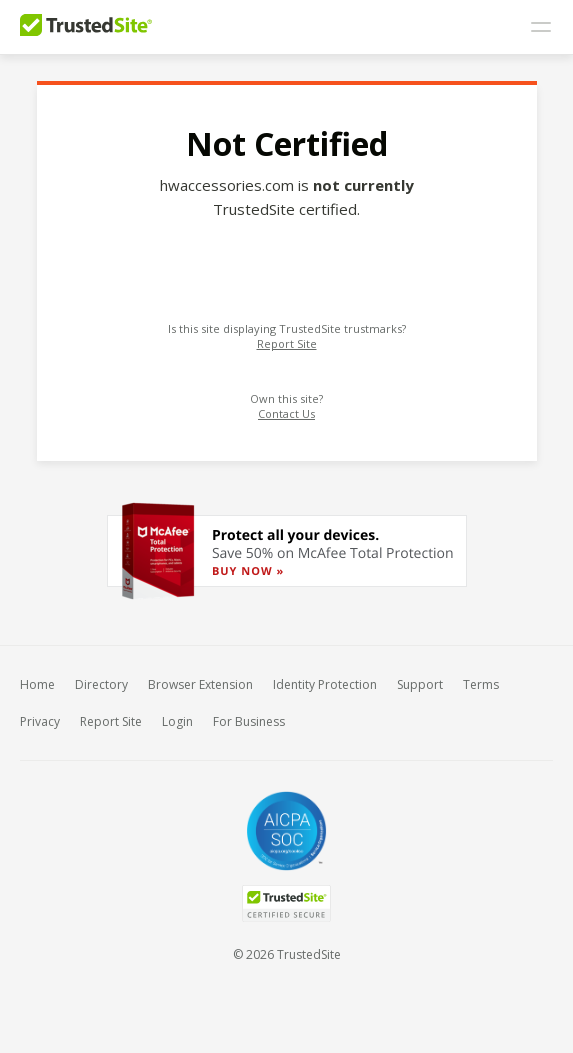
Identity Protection (325, 684)
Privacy (40, 721)
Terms (481, 684)
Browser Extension (200, 684)
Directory (101, 684)
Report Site (287, 343)
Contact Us (286, 413)
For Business (249, 721)
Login (177, 721)
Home (37, 684)
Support (420, 684)
